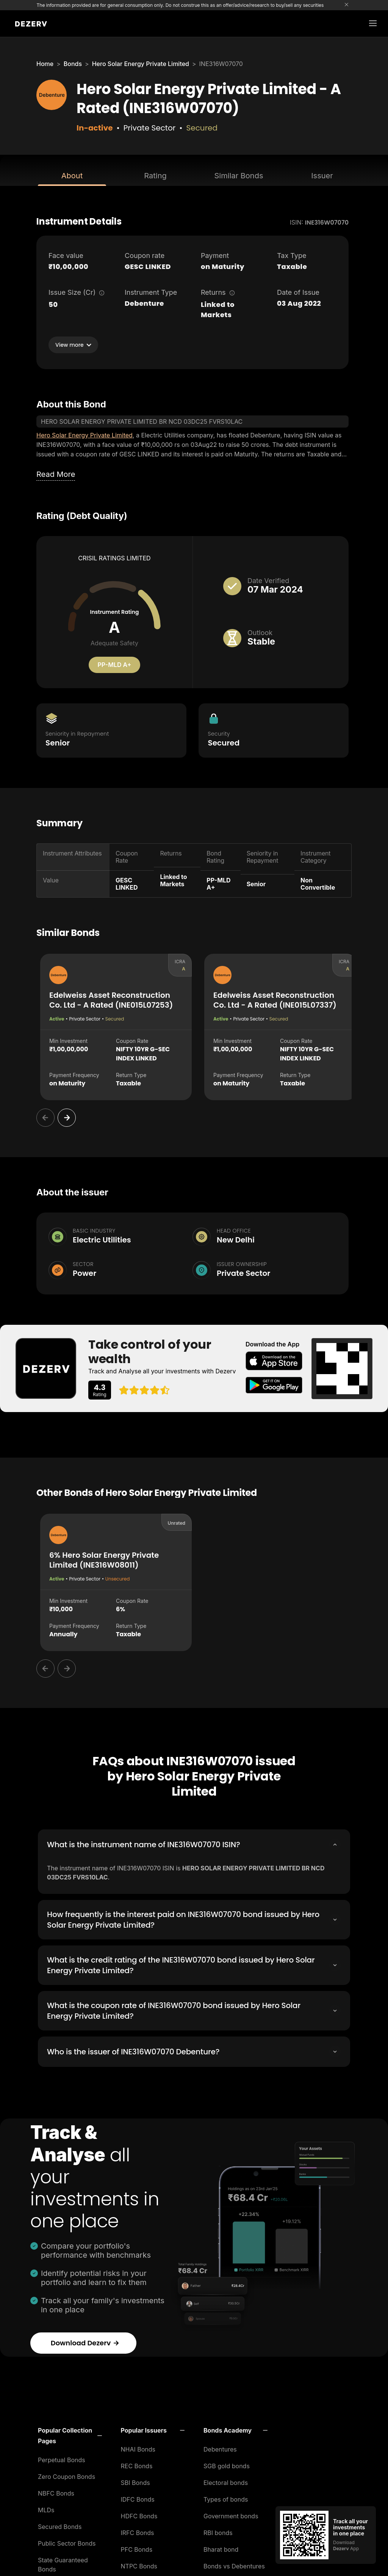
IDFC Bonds (138, 2497)
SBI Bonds (135, 2480)
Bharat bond (220, 2547)
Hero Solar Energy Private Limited (140, 64)
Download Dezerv (85, 2340)
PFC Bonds (137, 2547)
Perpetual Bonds (61, 2457)
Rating (155, 175)
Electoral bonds (225, 2480)
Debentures (220, 2447)
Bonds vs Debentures (234, 2564)
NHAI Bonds (138, 2447)
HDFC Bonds (139, 2514)
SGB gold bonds (226, 2463)
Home (44, 64)
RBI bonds (218, 2530)
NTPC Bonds (139, 2564)
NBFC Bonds (56, 2491)
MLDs (46, 2508)
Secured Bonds (59, 2524)
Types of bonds (225, 2497)
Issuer (322, 175)
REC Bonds (137, 2463)
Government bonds (230, 2514)
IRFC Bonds (137, 2530)
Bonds (73, 64)
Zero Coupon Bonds (66, 2474)
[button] (70, 2433)
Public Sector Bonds (67, 2541)
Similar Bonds (238, 175)
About (72, 175)
